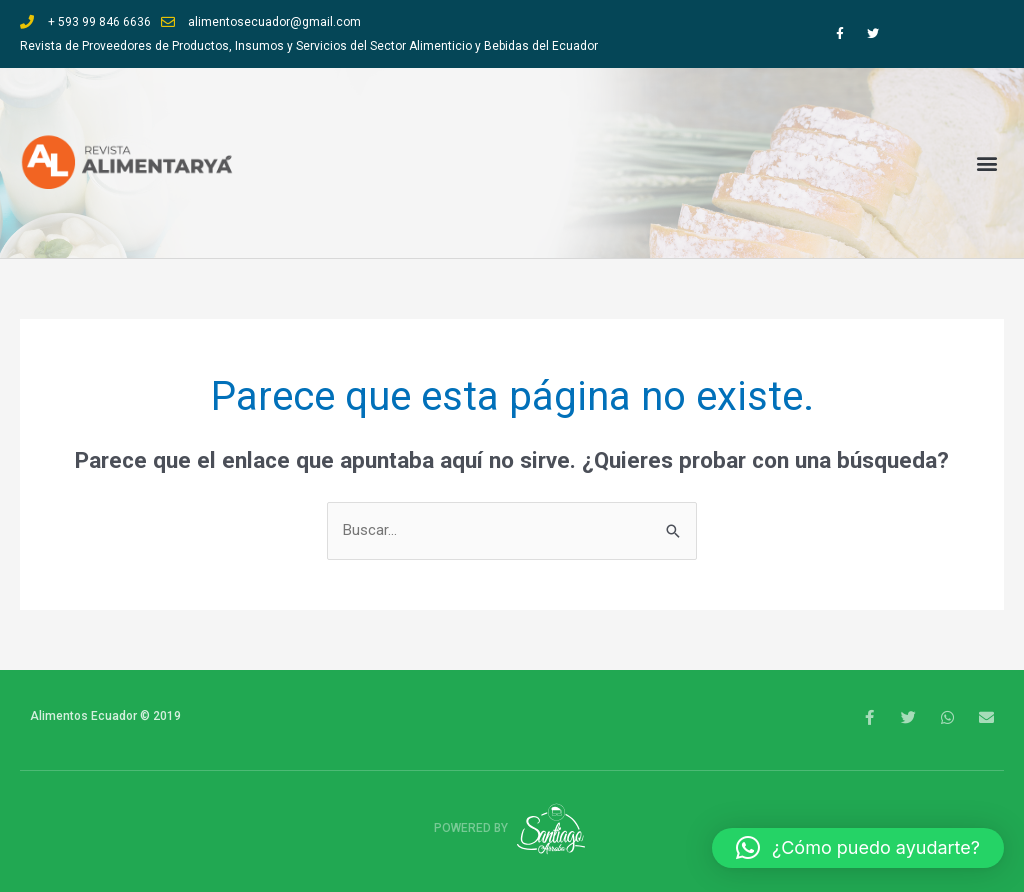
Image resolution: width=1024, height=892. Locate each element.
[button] (987, 163)
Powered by (512, 828)
